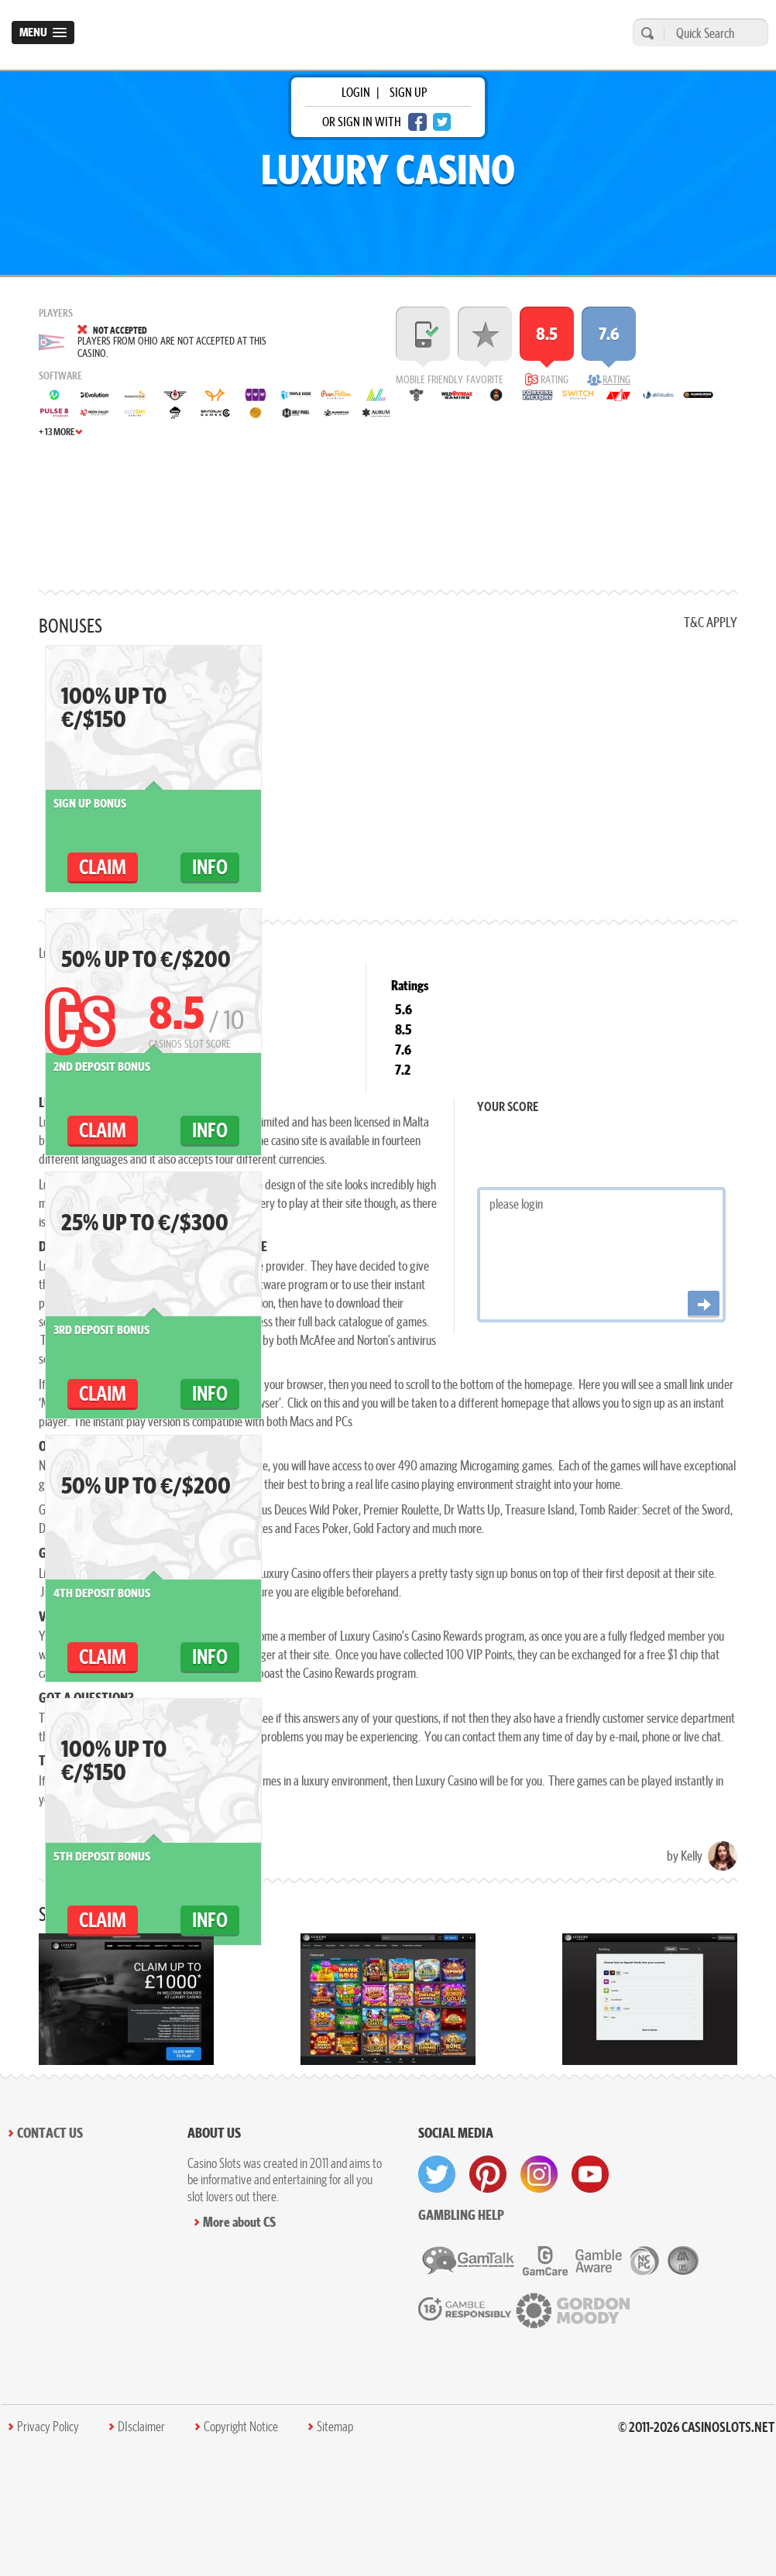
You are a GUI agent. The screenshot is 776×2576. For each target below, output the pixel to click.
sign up (408, 92)
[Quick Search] (712, 32)
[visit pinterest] (487, 2174)
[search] (645, 32)
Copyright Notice (241, 2426)
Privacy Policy (48, 2426)
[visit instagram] (539, 2174)
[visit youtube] (590, 2174)
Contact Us (50, 2133)
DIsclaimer (141, 2426)
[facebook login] (417, 122)
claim (102, 867)
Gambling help (461, 2215)
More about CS (239, 2222)
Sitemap (335, 2426)
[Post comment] (703, 1304)
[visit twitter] (436, 2174)
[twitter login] (442, 122)
